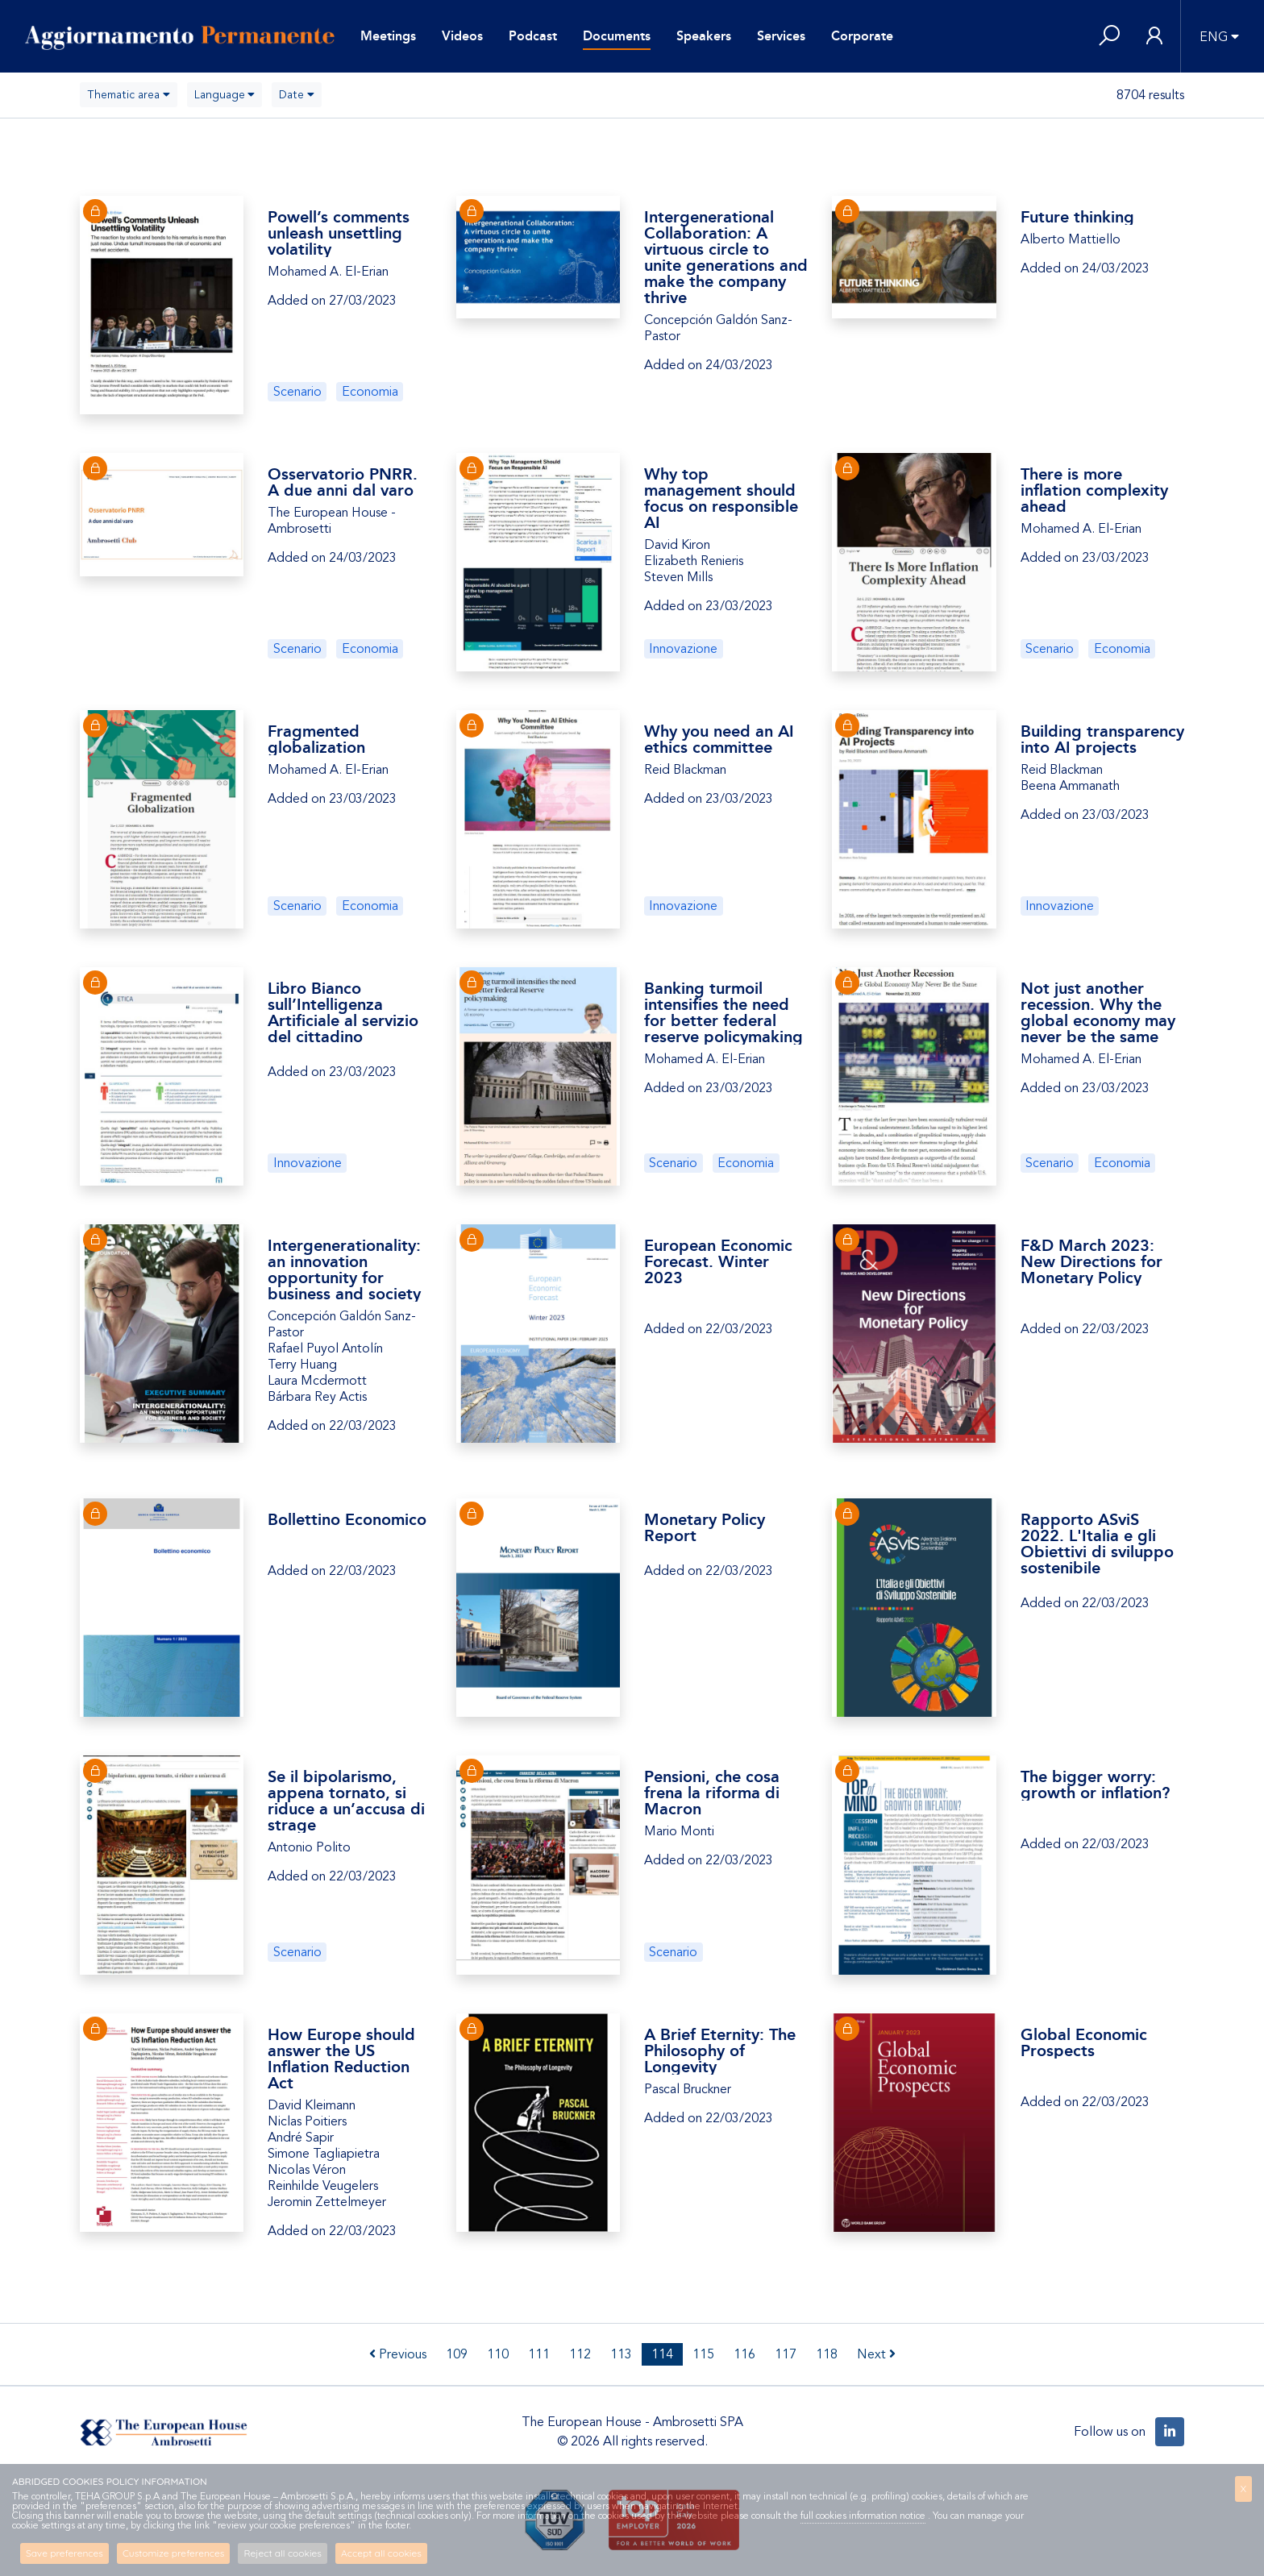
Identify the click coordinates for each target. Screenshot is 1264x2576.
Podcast (533, 36)
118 (827, 2354)
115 (703, 2354)
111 (539, 2354)
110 (498, 2354)
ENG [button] (1214, 37)
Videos (462, 36)
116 (744, 2354)
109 (457, 2354)
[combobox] (128, 94)
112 (580, 2354)
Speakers (703, 36)
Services (781, 36)
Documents (617, 36)
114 (662, 2354)
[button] (1109, 36)
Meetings (388, 36)
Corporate (862, 36)
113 (621, 2354)
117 (785, 2354)
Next (876, 2354)
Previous (397, 2354)
